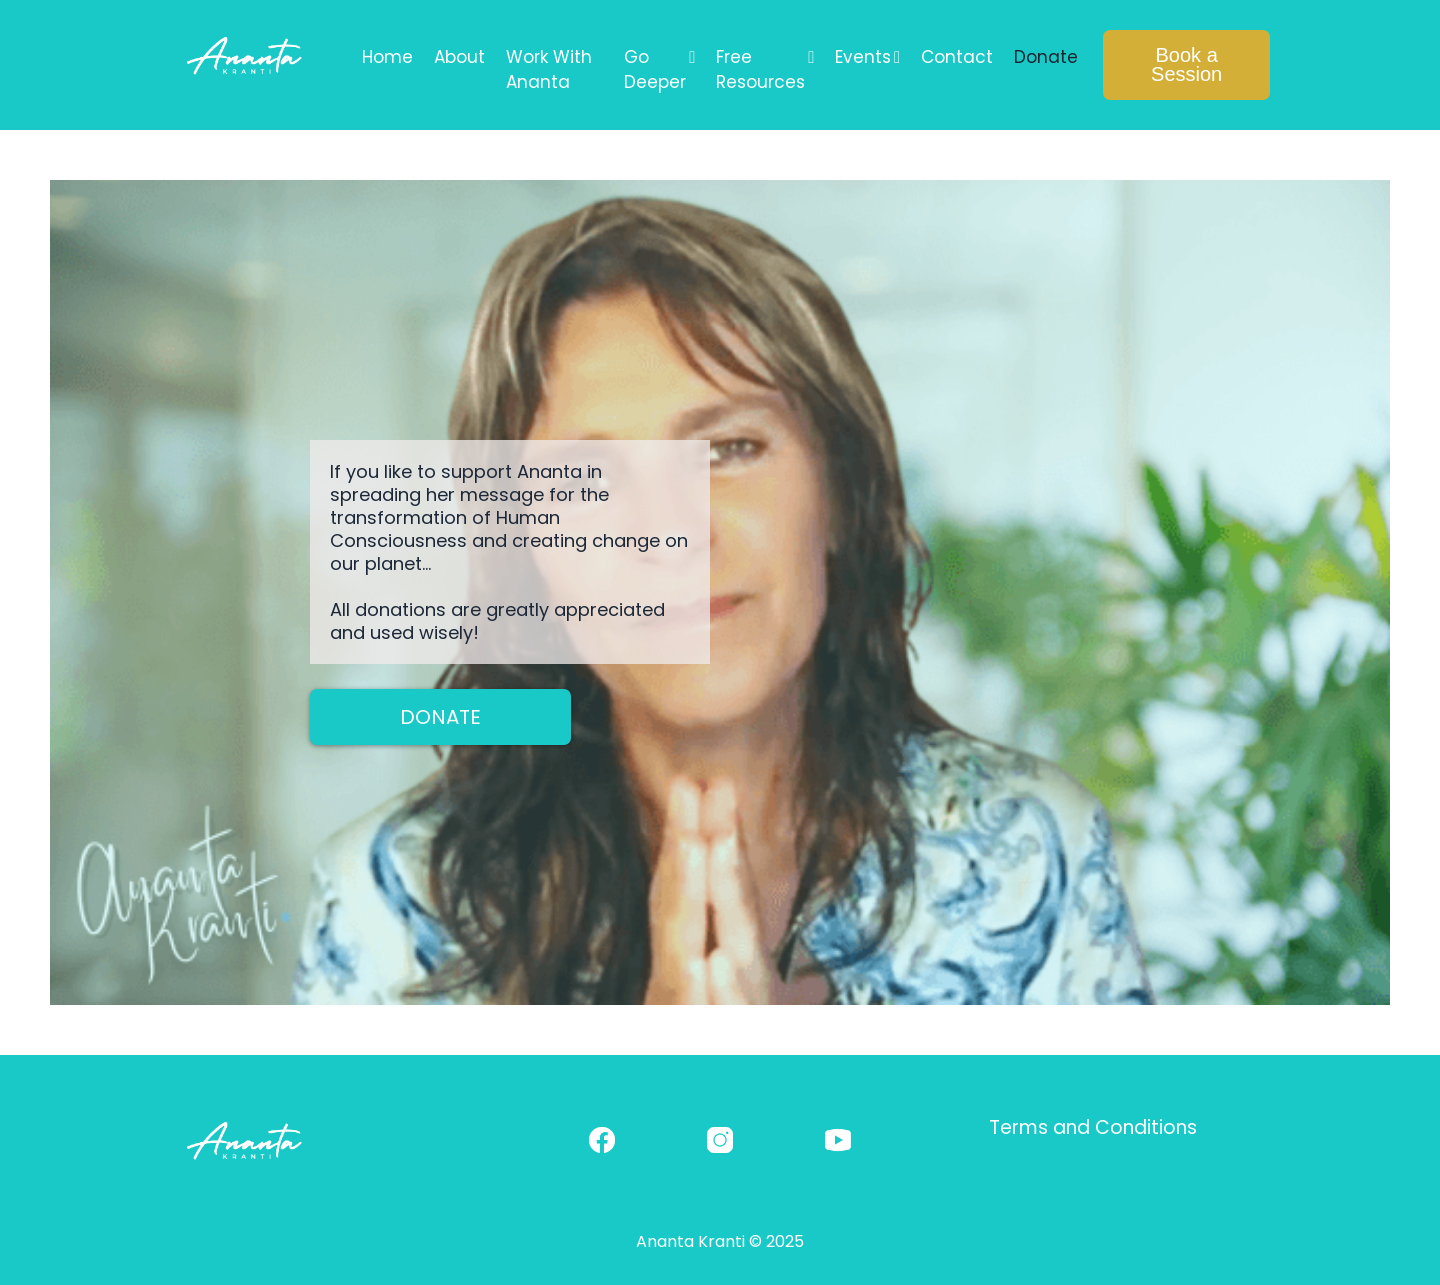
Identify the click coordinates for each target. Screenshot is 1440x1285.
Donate (1046, 57)
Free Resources (765, 69)
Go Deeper (659, 69)
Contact (957, 57)
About (459, 57)
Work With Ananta (549, 69)
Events (867, 57)
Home (387, 57)
